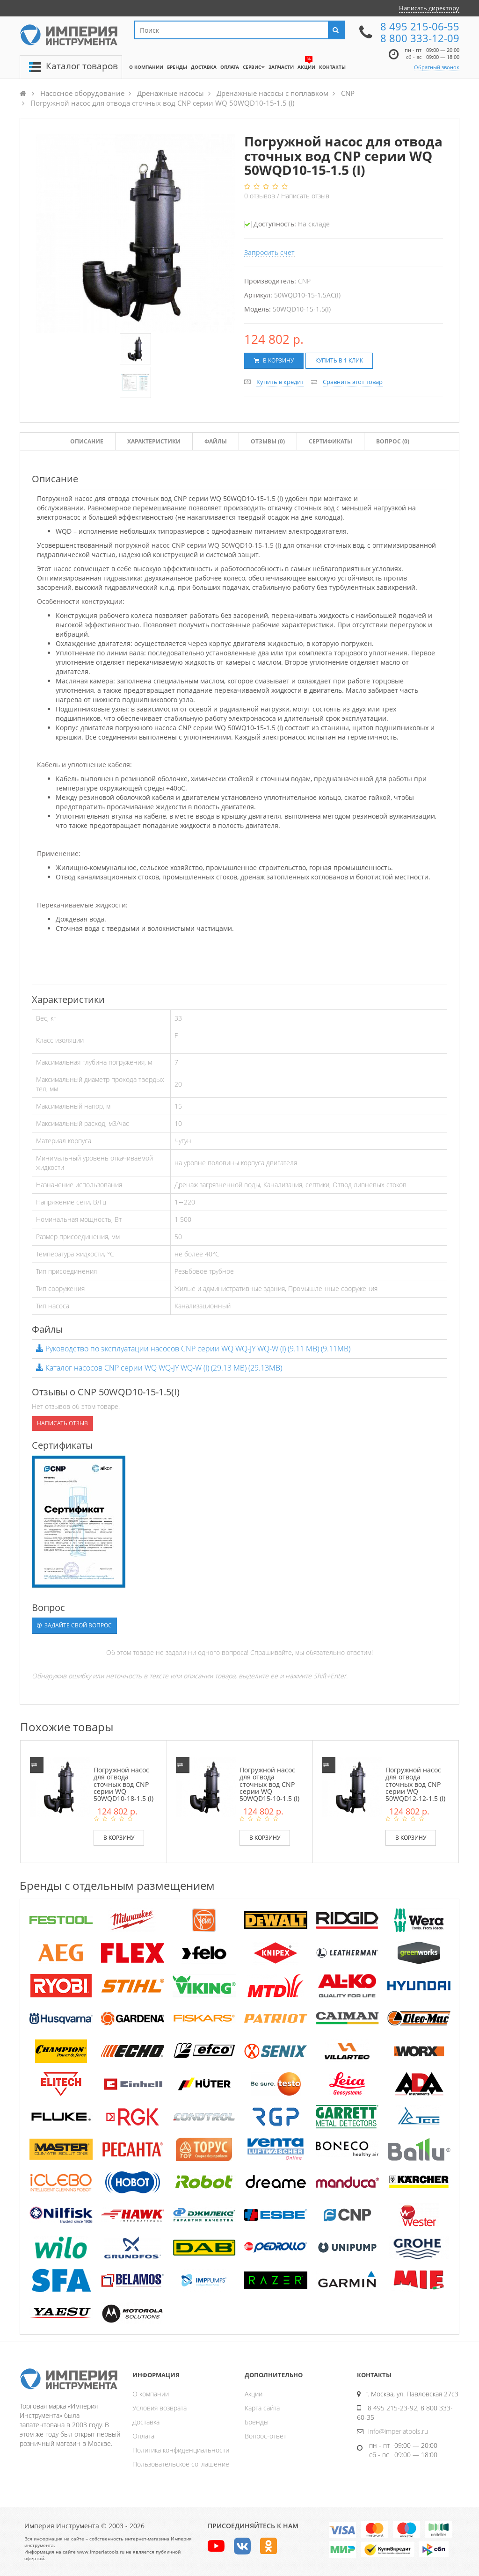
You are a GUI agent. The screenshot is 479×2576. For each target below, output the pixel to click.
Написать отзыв (305, 195)
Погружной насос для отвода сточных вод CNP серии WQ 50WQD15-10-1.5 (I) (269, 1784)
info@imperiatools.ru (398, 2431)
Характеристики (154, 441)
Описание (86, 441)
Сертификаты (330, 441)
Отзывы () (268, 441)
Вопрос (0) (392, 441)
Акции (253, 2393)
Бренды (257, 2421)
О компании (150, 2393)
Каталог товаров (82, 66)
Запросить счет (269, 252)
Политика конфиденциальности (180, 2449)
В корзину (274, 360)
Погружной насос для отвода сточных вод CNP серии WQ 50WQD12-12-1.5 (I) (415, 1784)
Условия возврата (159, 2407)
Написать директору (429, 8)
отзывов (260, 195)
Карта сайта (262, 2407)
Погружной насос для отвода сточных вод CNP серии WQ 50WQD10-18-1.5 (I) (123, 1784)
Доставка (146, 2421)
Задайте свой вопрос (74, 1625)
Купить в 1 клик (339, 360)
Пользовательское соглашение (180, 2464)
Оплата (143, 2435)
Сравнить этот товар (353, 381)
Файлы (215, 441)
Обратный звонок (436, 67)
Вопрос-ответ (265, 2435)
